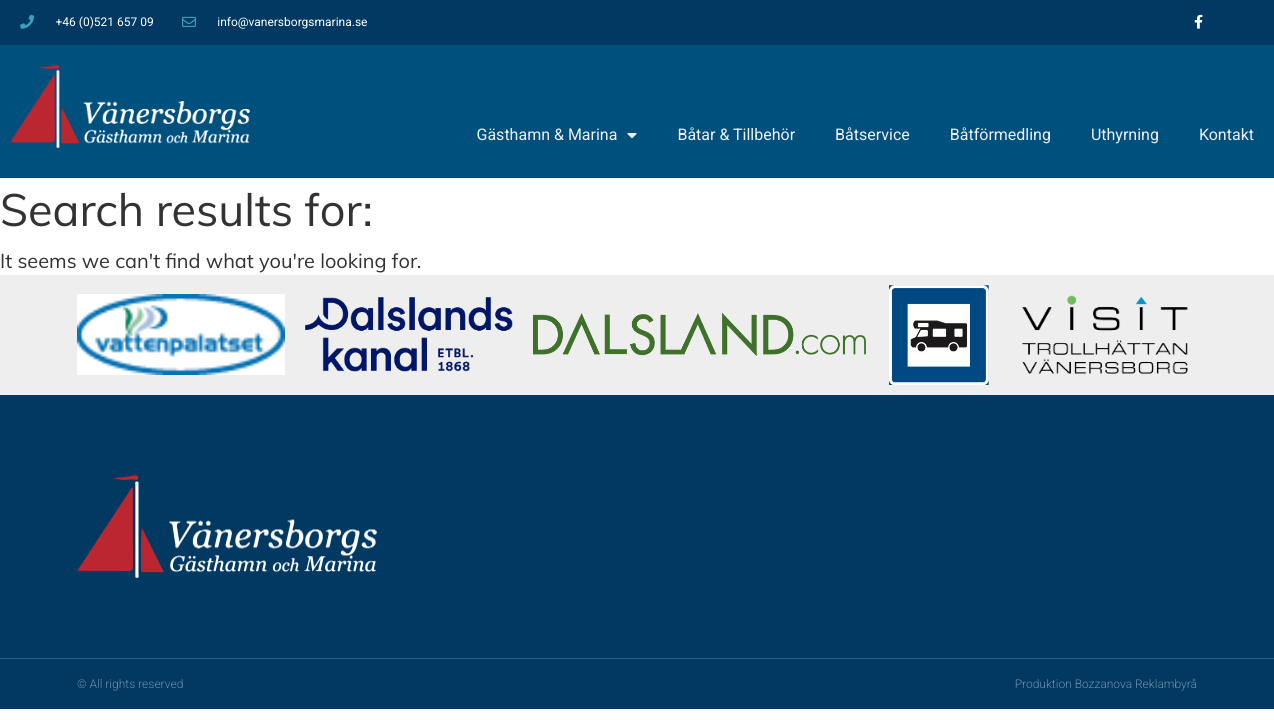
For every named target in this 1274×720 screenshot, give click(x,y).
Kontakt (1226, 134)
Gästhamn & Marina (557, 135)
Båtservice (872, 134)
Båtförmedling (1000, 134)
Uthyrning (1125, 134)
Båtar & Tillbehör (736, 134)
